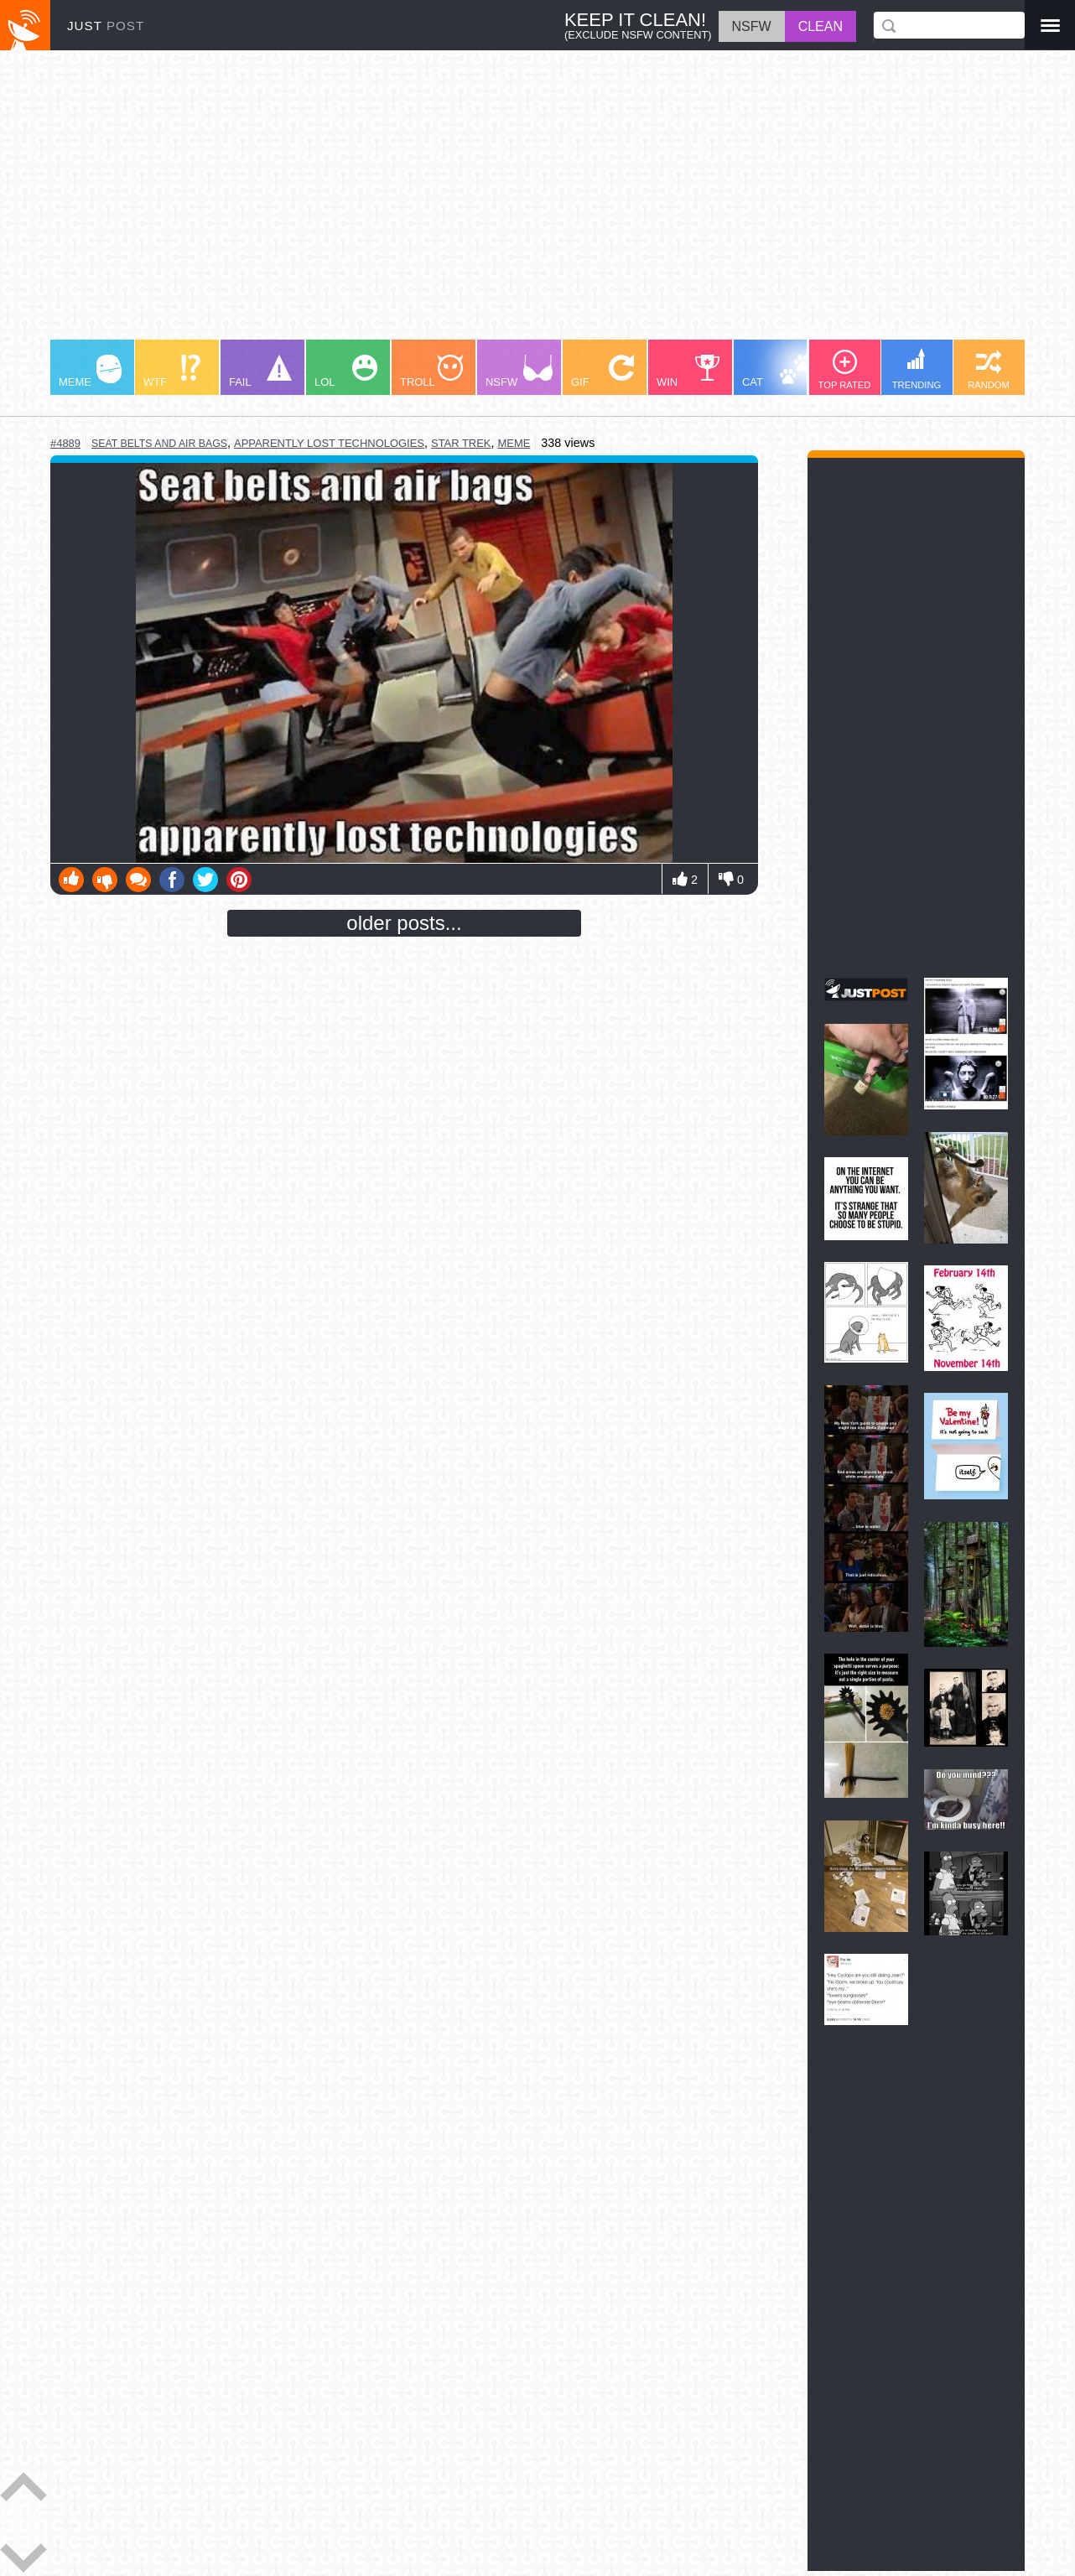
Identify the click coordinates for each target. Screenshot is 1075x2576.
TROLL (431, 371)
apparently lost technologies (329, 443)
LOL (345, 371)
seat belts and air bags (159, 443)
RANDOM (989, 370)
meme (514, 443)
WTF (171, 371)
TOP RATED (844, 370)
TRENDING (916, 369)
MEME (90, 371)
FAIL (260, 371)
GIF (602, 371)
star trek (461, 443)
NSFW (519, 371)
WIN (688, 371)
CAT (777, 371)
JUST (105, 25)
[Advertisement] (537, 203)
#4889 (65, 443)
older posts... (403, 922)
